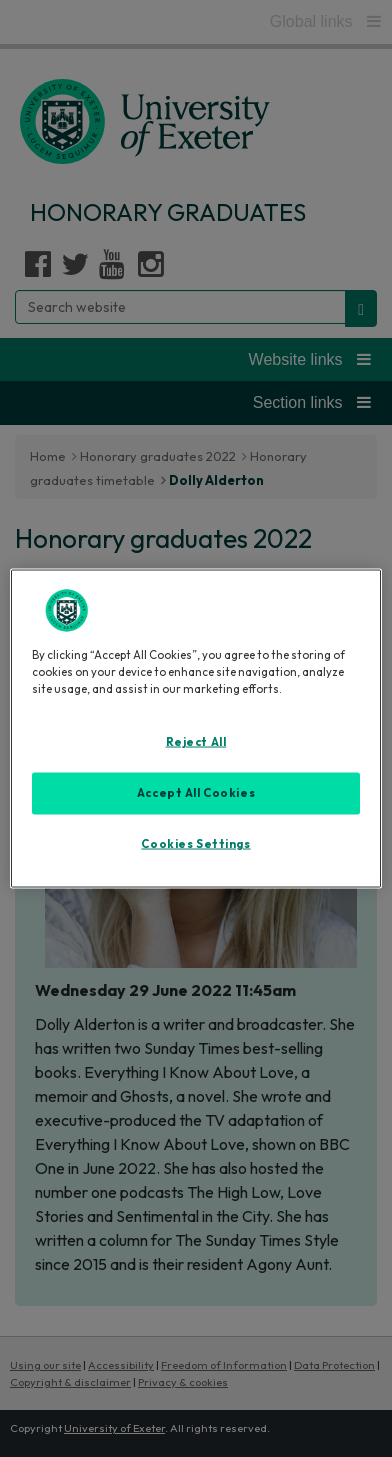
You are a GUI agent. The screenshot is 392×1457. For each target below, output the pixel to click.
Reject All (196, 741)
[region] (196, 728)
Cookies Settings (195, 843)
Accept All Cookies (196, 792)
